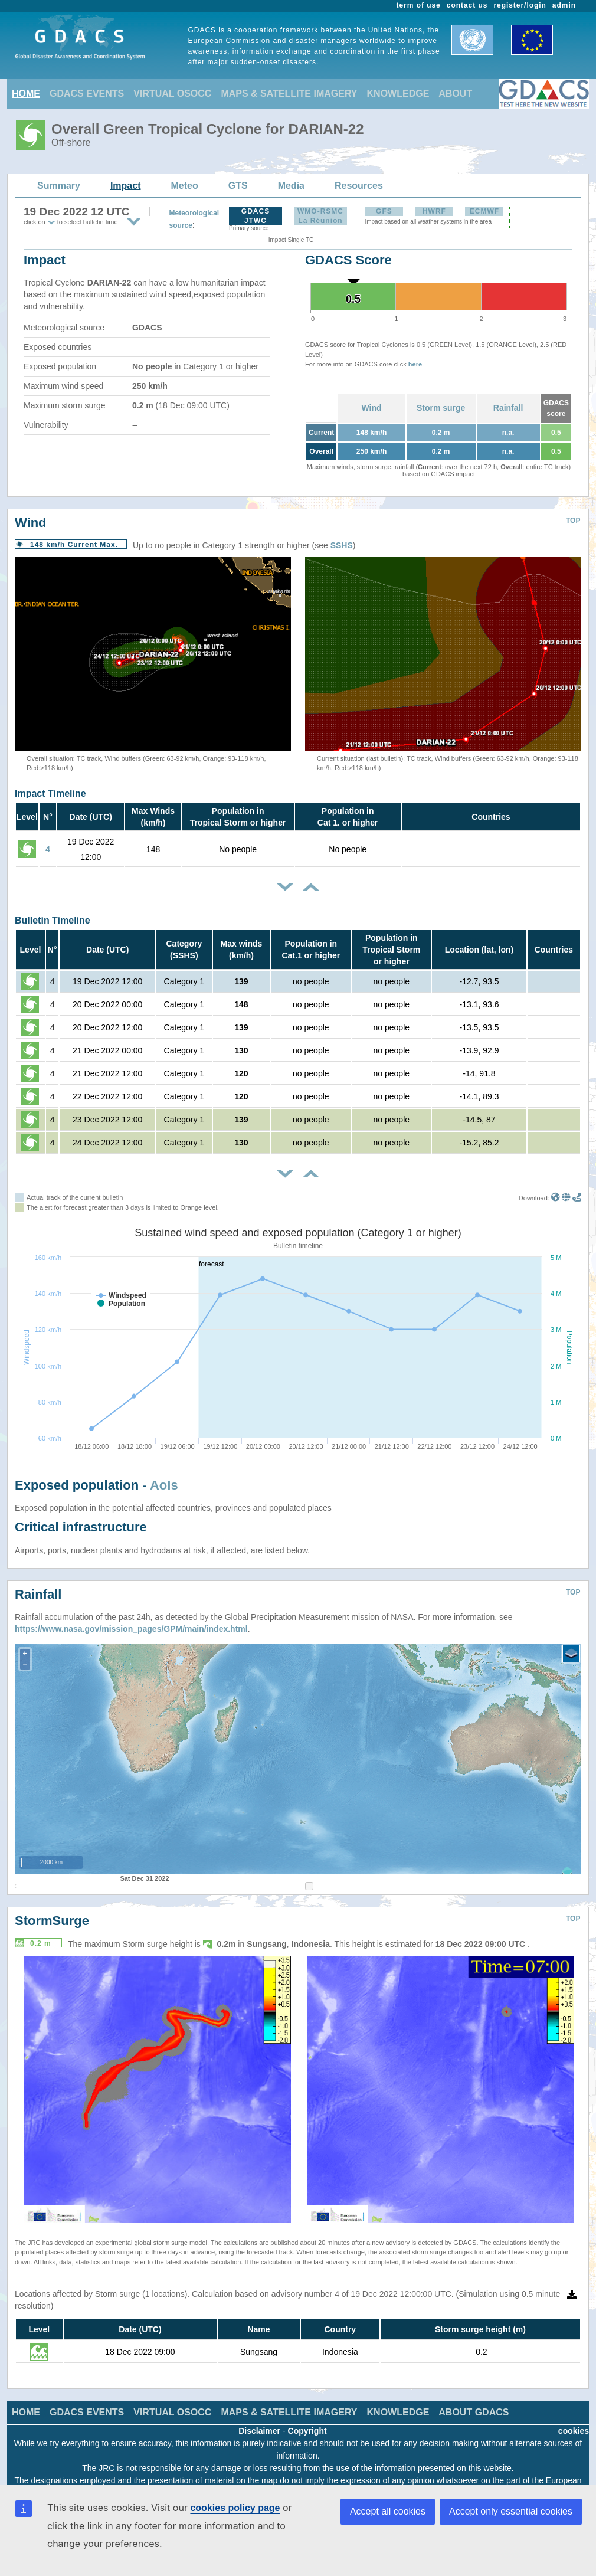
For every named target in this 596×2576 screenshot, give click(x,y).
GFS (384, 211)
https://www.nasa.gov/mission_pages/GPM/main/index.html (131, 1629)
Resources (359, 186)
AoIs (164, 1485)
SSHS (341, 545)
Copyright (307, 2431)
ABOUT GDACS (473, 2412)
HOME (26, 94)
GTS (238, 186)
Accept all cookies (387, 2511)
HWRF (434, 211)
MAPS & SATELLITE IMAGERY (289, 94)
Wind (371, 408)
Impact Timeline (50, 793)
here (415, 364)
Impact (125, 186)
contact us (467, 5)
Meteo (184, 186)
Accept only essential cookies (510, 2511)
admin (564, 5)
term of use (419, 5)
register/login (519, 5)
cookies (573, 2431)
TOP (573, 520)
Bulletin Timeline (52, 920)
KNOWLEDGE (398, 94)
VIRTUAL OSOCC (172, 94)
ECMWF (484, 211)
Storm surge (441, 408)
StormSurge (52, 1920)
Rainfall (508, 408)
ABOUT (455, 94)
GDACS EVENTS (87, 94)
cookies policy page (235, 2508)
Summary (58, 186)
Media (291, 186)
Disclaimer (259, 2431)
